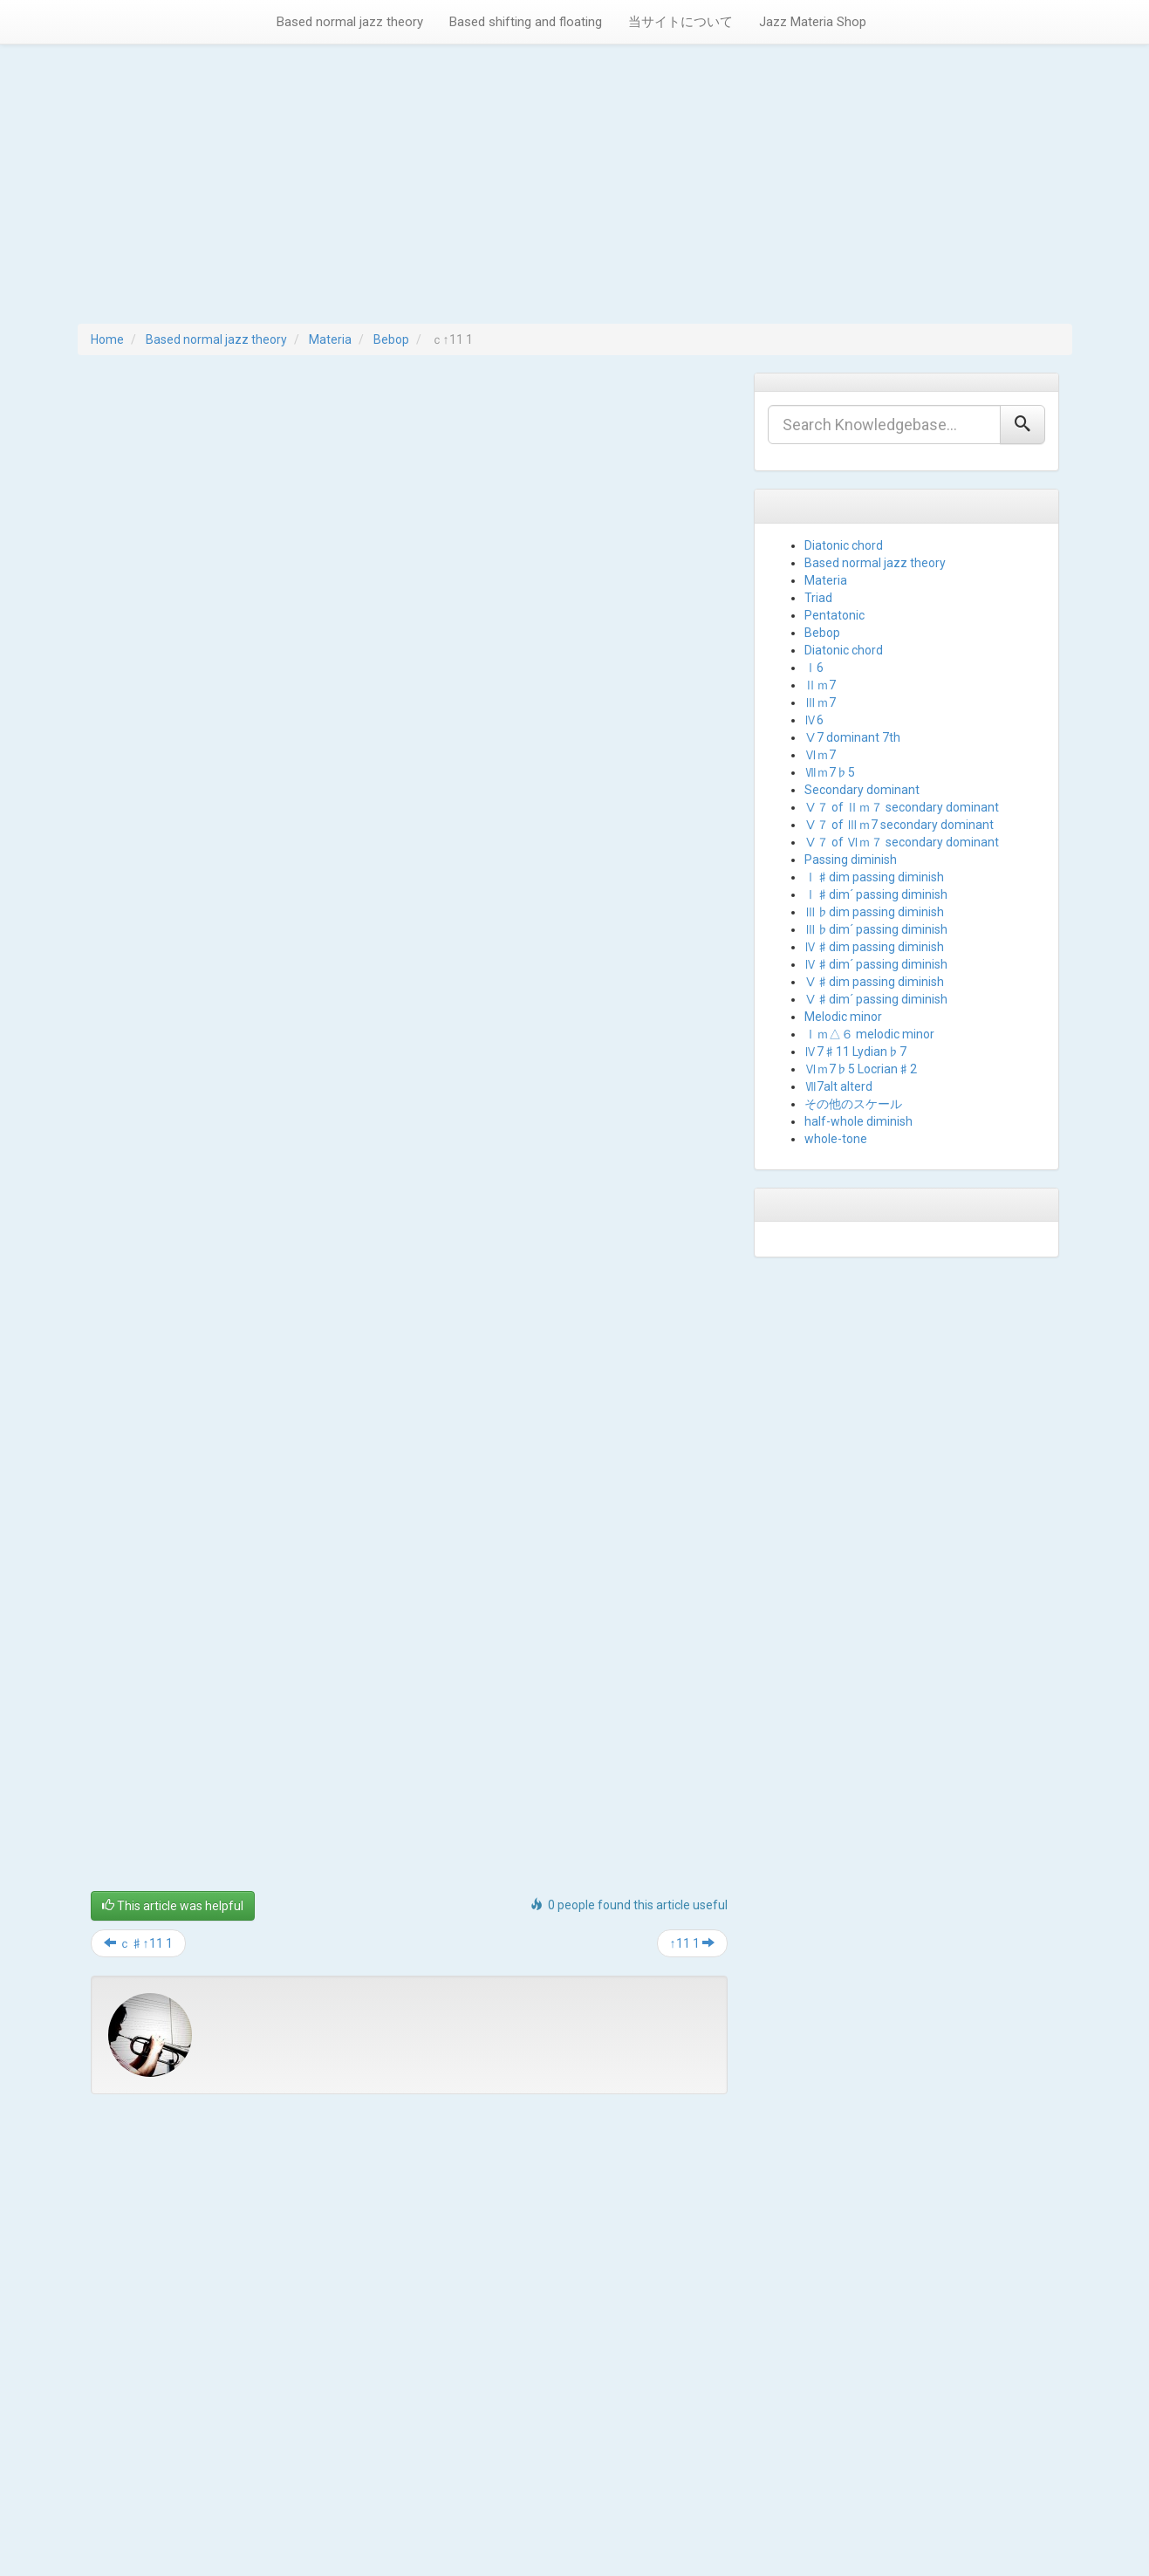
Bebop (391, 339)
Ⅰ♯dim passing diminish (874, 877)
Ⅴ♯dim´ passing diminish (875, 999)
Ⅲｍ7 (820, 702)
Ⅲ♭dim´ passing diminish (875, 929)
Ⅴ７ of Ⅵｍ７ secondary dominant (901, 842)
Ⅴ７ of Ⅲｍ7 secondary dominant (899, 825)
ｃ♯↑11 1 (138, 1943)
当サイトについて (680, 22)
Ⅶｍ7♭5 (829, 772)
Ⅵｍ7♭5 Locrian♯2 (860, 1069)
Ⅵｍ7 (820, 755)
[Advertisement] (574, 193)
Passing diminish (850, 860)
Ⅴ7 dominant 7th (852, 737)
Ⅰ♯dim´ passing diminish (875, 894)
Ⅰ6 (814, 668)
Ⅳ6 (814, 720)
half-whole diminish (858, 1121)
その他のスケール (853, 1104)
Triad (818, 598)
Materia (330, 339)
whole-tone (835, 1139)
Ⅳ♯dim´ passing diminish (875, 964)
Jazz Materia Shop (812, 22)
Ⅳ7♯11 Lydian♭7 (855, 1051)
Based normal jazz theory (350, 22)
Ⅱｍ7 (820, 685)
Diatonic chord (843, 545)
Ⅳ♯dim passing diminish (874, 947)
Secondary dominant (862, 790)
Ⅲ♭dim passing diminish (874, 912)
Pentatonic (834, 615)
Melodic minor (843, 1017)
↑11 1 (692, 1943)
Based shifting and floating (525, 22)
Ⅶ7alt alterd (838, 1086)
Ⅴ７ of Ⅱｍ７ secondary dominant (901, 807)
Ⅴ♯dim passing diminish (874, 982)
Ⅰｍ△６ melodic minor (869, 1034)
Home (107, 339)
